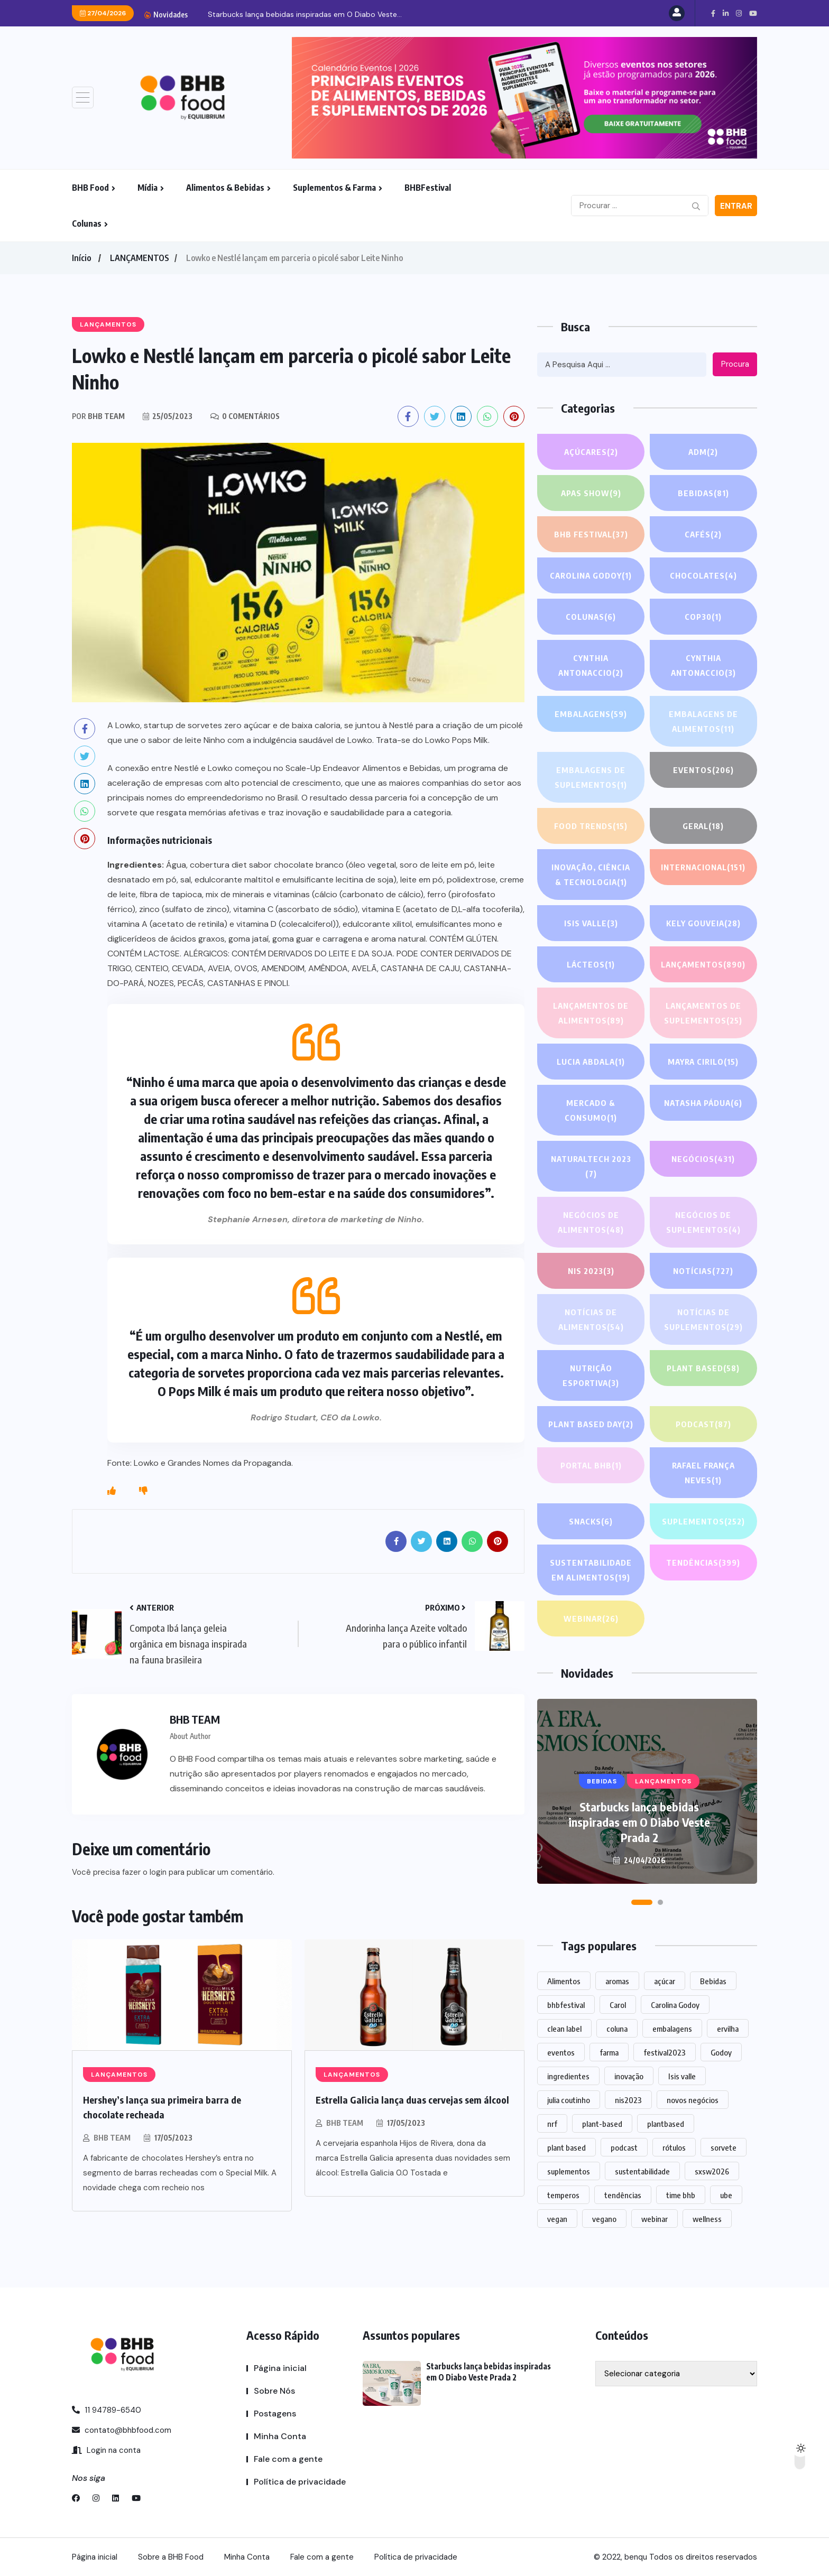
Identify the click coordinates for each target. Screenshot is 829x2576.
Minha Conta (280, 2436)
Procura (735, 364)
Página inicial (280, 2368)
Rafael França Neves (703, 1474)
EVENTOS (703, 769)
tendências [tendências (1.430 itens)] (622, 2195)
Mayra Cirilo (703, 1061)
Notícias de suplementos (703, 1320)
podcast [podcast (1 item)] (624, 2147)
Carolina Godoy (591, 575)
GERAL (703, 826)
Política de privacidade (300, 2481)
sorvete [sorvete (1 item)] (723, 2147)
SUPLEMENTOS (703, 1521)
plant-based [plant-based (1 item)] (602, 2123)
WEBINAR (591, 1618)
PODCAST (703, 1424)
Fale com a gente (288, 2459)
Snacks (591, 1521)
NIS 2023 (591, 1270)
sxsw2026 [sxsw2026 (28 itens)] (712, 2171)
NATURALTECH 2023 (591, 1167)
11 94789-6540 (106, 2410)
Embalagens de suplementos (591, 778)
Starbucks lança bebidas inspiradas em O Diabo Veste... (305, 14)
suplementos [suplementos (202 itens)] (568, 2171)
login (158, 1872)
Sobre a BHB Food (171, 2557)
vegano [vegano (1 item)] (604, 2219)
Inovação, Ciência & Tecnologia (590, 875)
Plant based (703, 1368)
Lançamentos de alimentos (591, 1014)
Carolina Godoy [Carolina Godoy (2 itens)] (675, 2005)
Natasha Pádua (703, 1102)
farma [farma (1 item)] (609, 2052)
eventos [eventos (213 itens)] (561, 2052)
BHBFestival (427, 187)
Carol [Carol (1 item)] (618, 2005)
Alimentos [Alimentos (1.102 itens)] (564, 1981)
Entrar (736, 206)
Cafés (703, 534)
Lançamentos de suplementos (703, 1014)
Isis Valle (591, 923)
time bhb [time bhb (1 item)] (680, 2195)
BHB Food (90, 187)
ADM (703, 451)
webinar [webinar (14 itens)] (654, 2219)
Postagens (275, 2413)
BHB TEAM (112, 2137)
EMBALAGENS (591, 713)
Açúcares (591, 451)
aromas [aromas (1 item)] (617, 1981)
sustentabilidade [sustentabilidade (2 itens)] (642, 2171)
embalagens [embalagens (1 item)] (672, 2028)
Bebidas (703, 493)
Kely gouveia (703, 923)
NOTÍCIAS (703, 1270)
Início (81, 258)
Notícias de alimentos (590, 1320)
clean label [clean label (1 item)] (564, 2028)
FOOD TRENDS (591, 826)
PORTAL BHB (591, 1465)
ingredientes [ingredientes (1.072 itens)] (568, 2076)
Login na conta (106, 2450)
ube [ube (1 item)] (726, 2195)
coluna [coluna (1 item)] (617, 2028)
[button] (641, 1902)
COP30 (703, 616)
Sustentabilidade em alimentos (591, 1571)
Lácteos (591, 964)
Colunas (87, 223)
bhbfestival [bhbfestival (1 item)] (566, 2005)
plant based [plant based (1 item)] (566, 2147)
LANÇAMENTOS (139, 258)
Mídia (147, 187)
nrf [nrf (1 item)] (552, 2123)
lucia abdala (591, 1061)
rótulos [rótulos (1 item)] (674, 2147)
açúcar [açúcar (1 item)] (664, 1981)
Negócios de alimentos (591, 1223)
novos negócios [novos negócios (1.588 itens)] (693, 2100)
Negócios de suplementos (703, 1223)
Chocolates (703, 575)
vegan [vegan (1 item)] (557, 2219)
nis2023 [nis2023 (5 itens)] (628, 2100)
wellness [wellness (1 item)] (707, 2219)
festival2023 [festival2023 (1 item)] (664, 2052)
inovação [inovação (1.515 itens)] (628, 2076)
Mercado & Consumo (591, 1111)
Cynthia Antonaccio (591, 666)
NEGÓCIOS (703, 1158)
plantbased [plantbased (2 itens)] (665, 2123)
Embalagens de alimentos (703, 722)
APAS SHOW (591, 493)
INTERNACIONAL (703, 867)
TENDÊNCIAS (703, 1562)
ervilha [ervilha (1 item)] (728, 2028)
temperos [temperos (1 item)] (563, 2195)
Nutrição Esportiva (591, 1376)
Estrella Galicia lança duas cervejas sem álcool (412, 2100)
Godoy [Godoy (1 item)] (721, 2052)
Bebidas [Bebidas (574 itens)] (713, 1981)
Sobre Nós (274, 2390)
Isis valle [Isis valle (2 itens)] (682, 2076)
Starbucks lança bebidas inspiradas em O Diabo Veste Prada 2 (639, 1822)
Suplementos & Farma (334, 187)
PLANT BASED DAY (590, 1424)
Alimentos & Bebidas (225, 187)
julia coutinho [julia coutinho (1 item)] (568, 2100)
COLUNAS (591, 616)
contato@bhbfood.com (121, 2430)
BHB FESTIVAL (591, 534)
